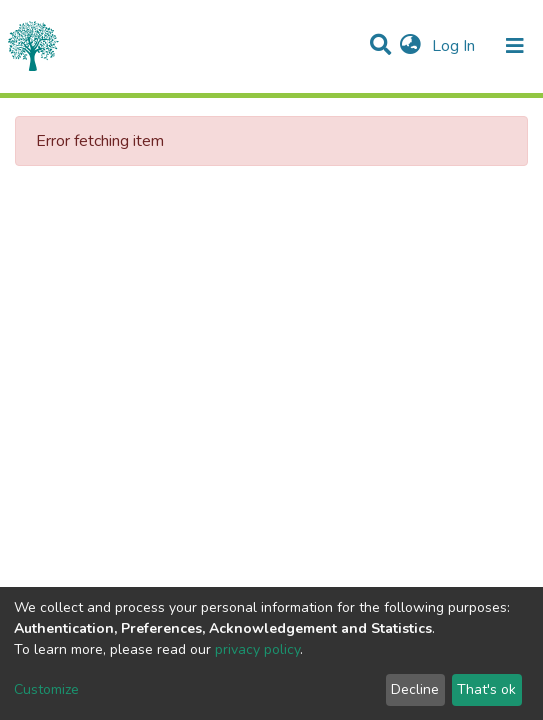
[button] (410, 46)
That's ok (486, 689)
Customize (46, 689)
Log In (455, 46)
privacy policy (257, 649)
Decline (415, 689)
